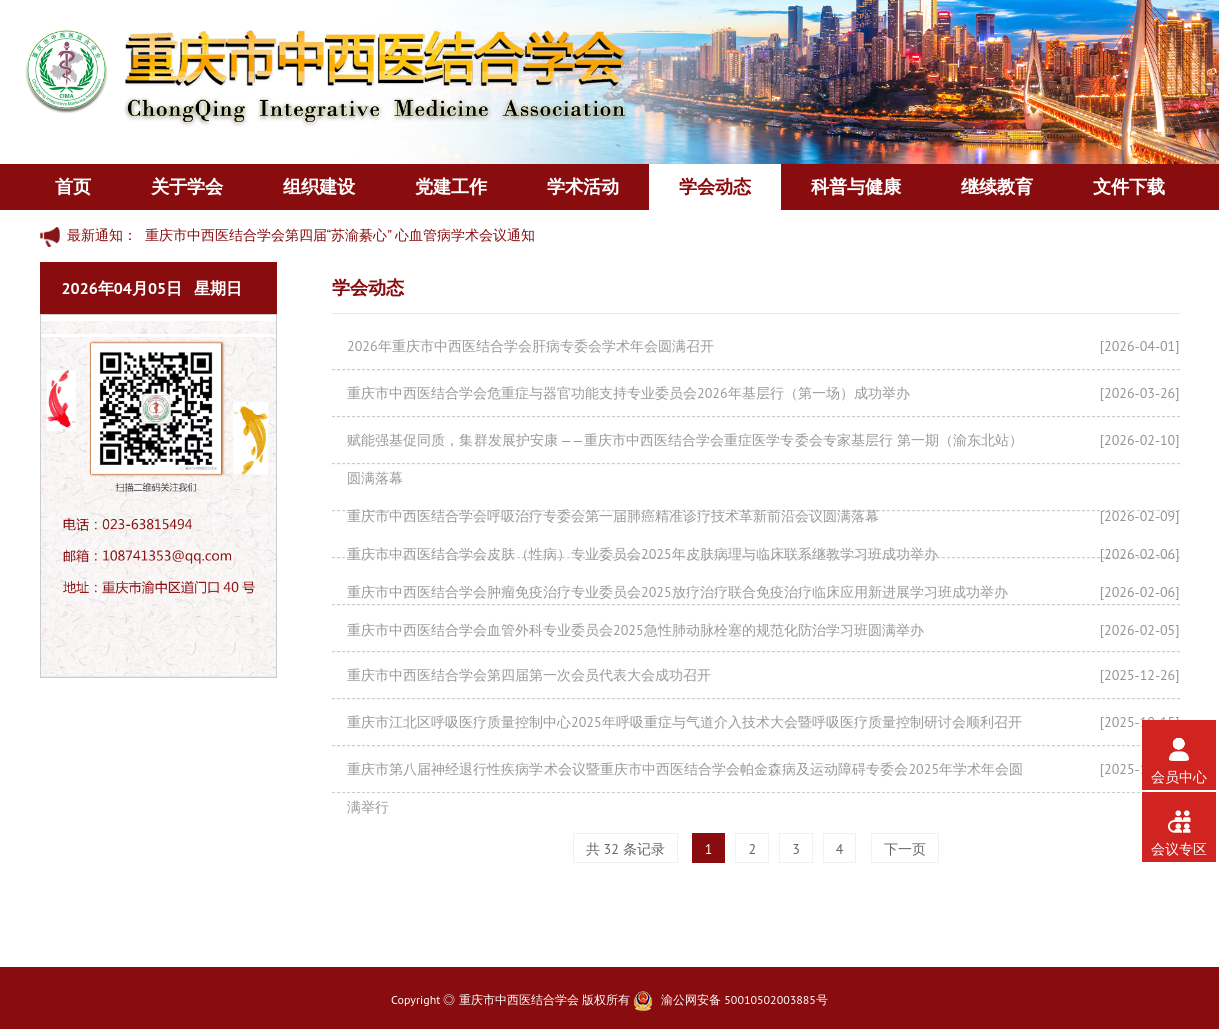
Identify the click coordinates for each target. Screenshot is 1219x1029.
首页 (73, 186)
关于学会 (187, 186)
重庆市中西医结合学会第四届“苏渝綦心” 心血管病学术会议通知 (340, 235)
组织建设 (319, 186)
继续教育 (997, 186)
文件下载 (1129, 186)
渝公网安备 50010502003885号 (744, 999)
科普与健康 (856, 186)
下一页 (905, 849)
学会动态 (715, 186)
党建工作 (451, 186)
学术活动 (583, 186)
